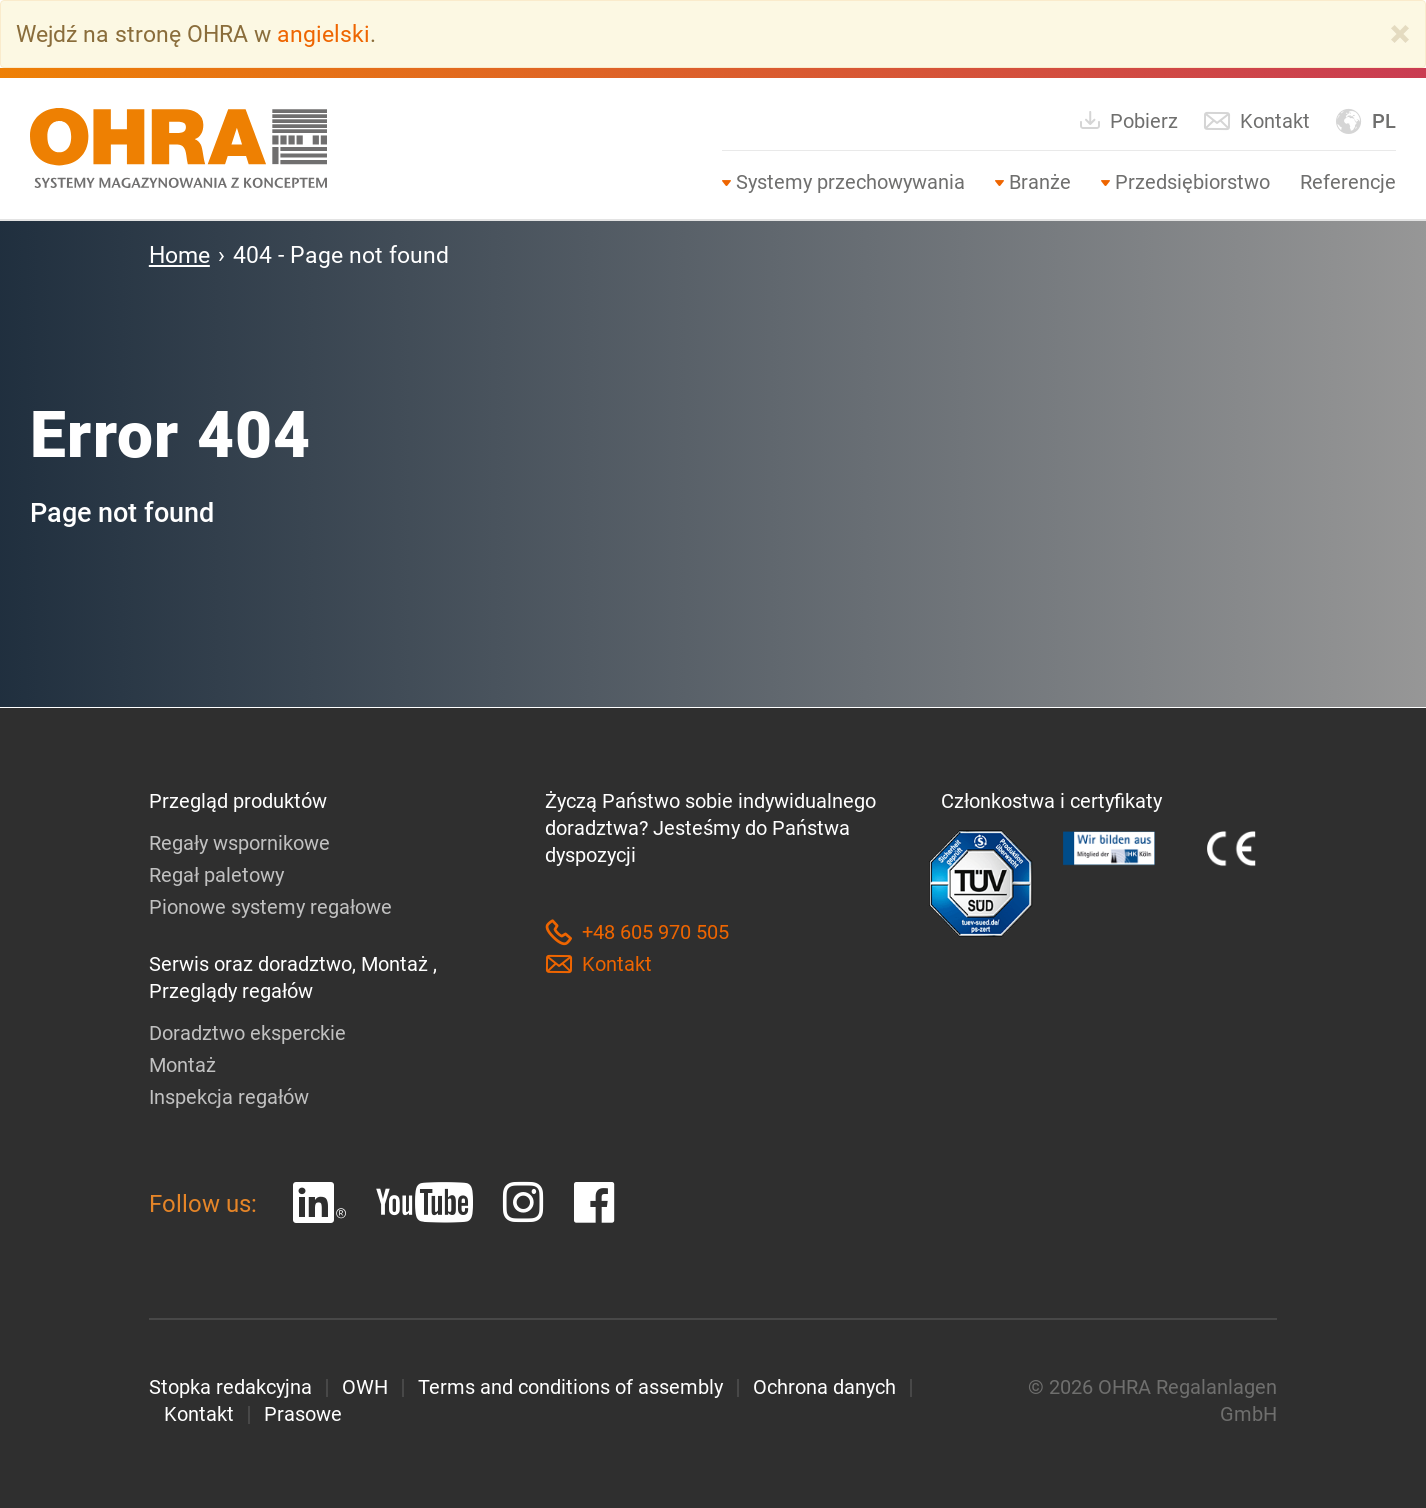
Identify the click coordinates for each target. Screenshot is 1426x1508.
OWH (365, 1387)
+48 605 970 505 (637, 932)
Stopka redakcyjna (230, 1387)
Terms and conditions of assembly (570, 1387)
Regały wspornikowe (239, 843)
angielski (323, 34)
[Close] (1400, 34)
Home (179, 255)
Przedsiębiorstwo (1192, 182)
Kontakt (1256, 121)
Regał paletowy (216, 875)
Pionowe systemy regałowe (270, 907)
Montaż (182, 1065)
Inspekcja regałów (229, 1097)
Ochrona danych (824, 1387)
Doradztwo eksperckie (247, 1033)
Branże (1040, 182)
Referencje (1348, 182)
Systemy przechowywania (850, 182)
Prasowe (303, 1414)
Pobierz (1128, 120)
